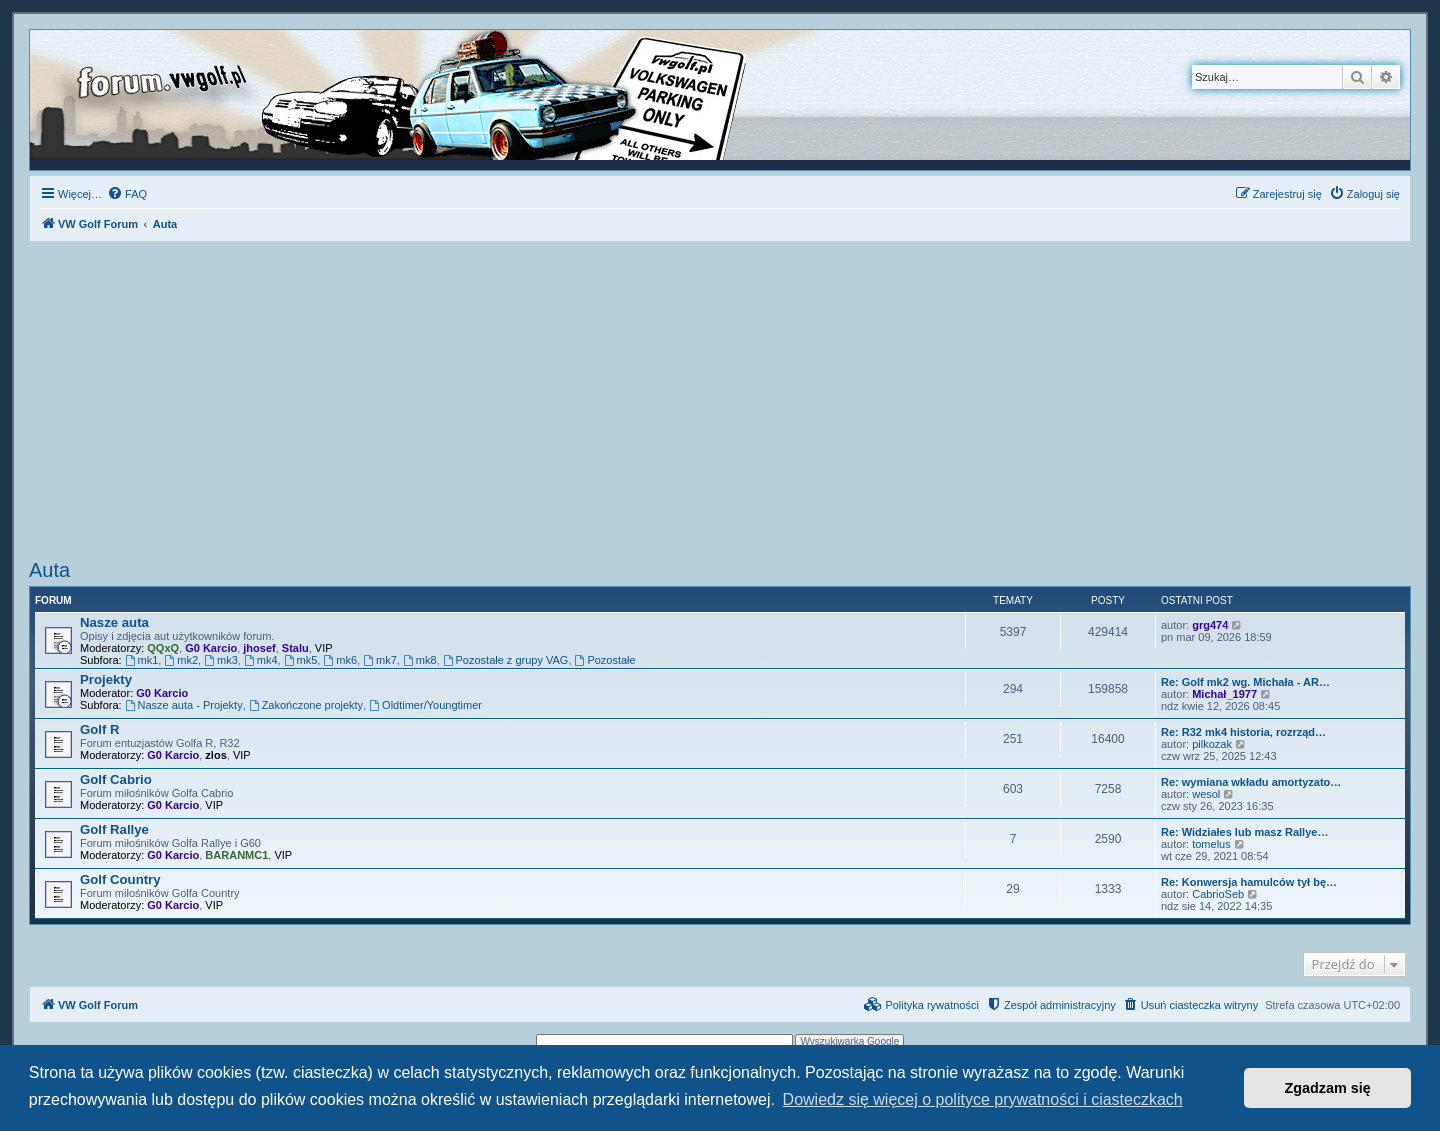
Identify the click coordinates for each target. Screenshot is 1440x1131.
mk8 (420, 660)
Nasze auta (114, 622)
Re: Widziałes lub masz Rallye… (1244, 832)
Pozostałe (605, 660)
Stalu (295, 648)
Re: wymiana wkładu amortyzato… (1251, 782)
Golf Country (120, 879)
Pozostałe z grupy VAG (506, 660)
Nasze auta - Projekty (184, 705)
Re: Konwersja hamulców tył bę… (1249, 882)
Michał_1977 (1224, 694)
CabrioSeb (1218, 894)
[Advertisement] (720, 403)
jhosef (259, 648)
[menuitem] (127, 194)
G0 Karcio (211, 648)
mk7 (380, 660)
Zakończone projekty (306, 705)
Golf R (100, 729)
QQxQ (163, 648)
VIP (324, 648)
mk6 (340, 660)
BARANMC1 (236, 855)
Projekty (106, 679)
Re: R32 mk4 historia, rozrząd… (1243, 732)
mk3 (221, 660)
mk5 (301, 660)
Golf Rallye (114, 829)
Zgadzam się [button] (1328, 1088)
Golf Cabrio (116, 779)
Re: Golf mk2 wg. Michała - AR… (1245, 682)
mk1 (142, 660)
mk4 (261, 660)
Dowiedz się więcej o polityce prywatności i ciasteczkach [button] (983, 1099)
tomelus (1211, 844)
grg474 (1210, 625)
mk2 (181, 660)
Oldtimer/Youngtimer (425, 705)
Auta (49, 570)
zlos (215, 755)
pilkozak (1212, 744)
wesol (1206, 794)
